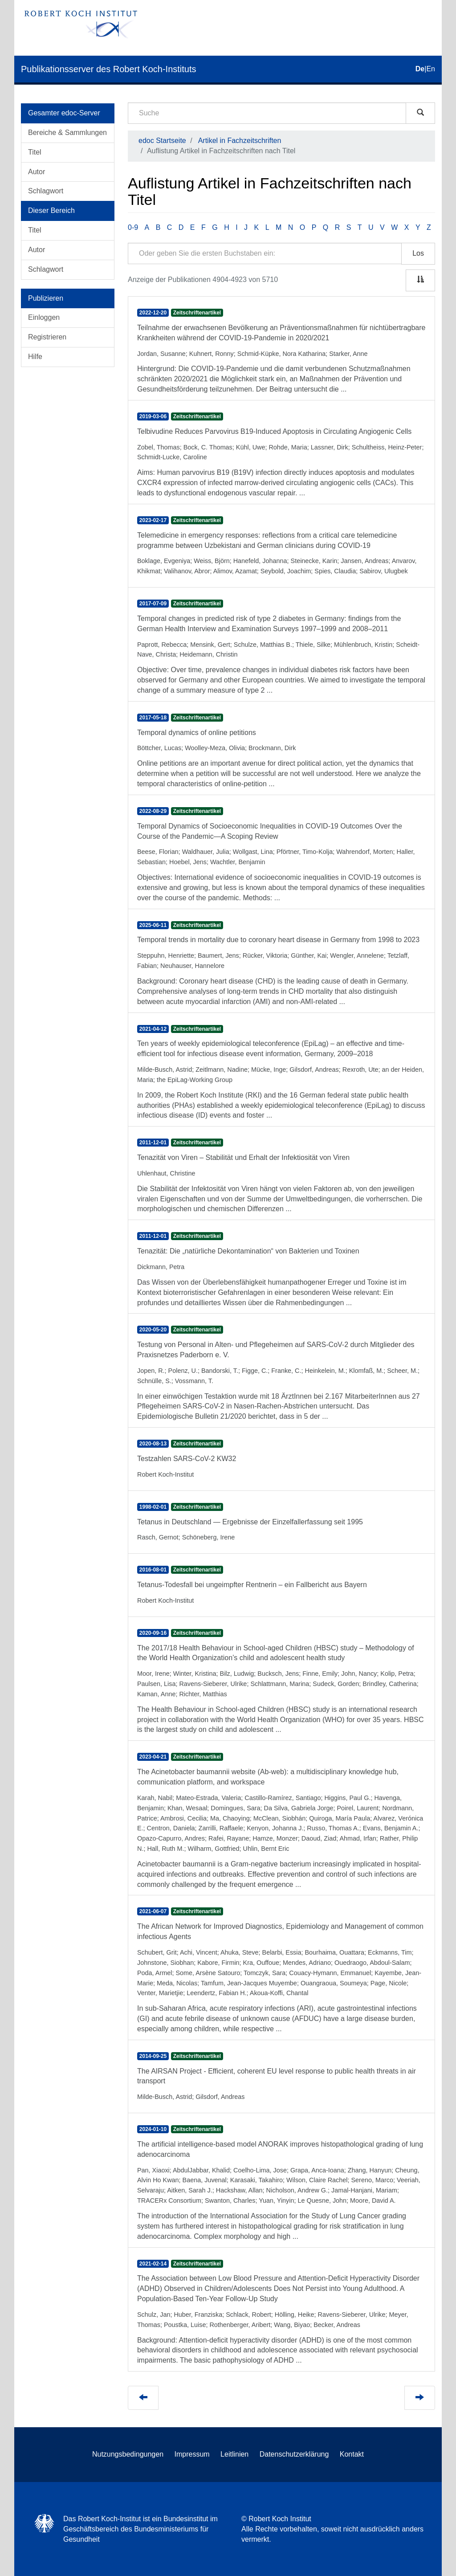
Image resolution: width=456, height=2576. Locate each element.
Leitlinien (234, 2454)
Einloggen (44, 317)
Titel (34, 152)
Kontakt (352, 2454)
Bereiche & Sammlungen (67, 132)
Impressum (192, 2454)
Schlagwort (45, 191)
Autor (36, 172)
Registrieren (47, 337)
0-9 (133, 227)
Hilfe (35, 356)
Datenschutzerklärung (294, 2454)
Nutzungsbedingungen (127, 2454)
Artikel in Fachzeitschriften (239, 140)
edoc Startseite (162, 140)
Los (418, 253)
